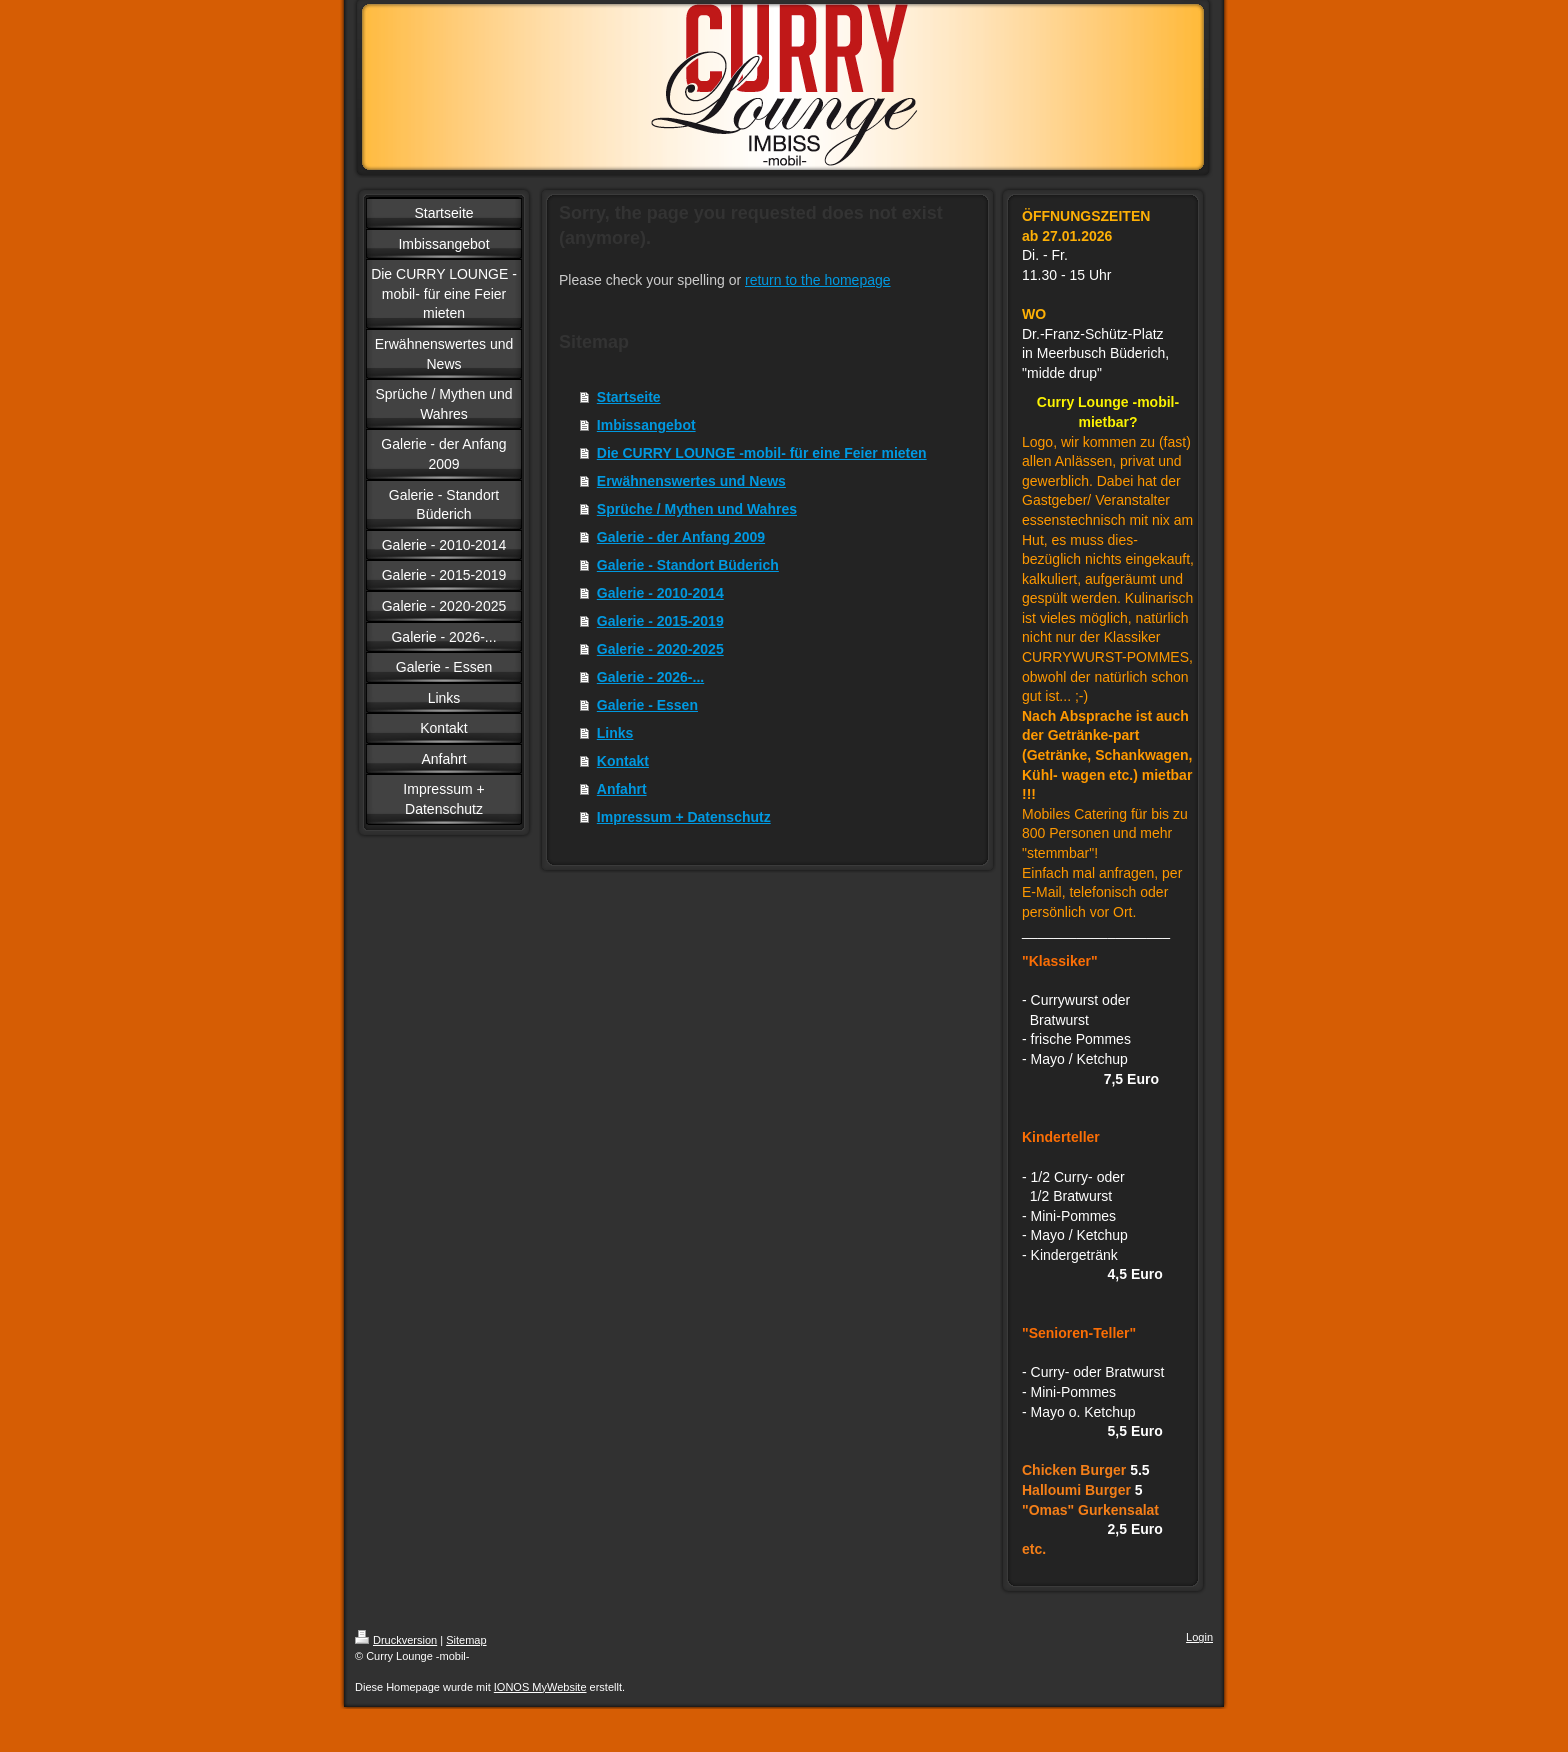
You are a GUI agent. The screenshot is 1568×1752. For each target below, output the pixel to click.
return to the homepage (818, 280)
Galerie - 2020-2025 (660, 649)
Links (615, 733)
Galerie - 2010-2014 (660, 593)
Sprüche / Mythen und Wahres (697, 509)
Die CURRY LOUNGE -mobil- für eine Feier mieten (762, 453)
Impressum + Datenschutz (684, 817)
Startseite (629, 397)
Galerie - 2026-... (650, 677)
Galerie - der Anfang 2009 (681, 537)
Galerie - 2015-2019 (660, 621)
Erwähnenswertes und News (691, 481)
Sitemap (466, 1640)
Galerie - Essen (647, 705)
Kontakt (623, 761)
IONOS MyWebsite (540, 1687)
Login (1199, 1637)
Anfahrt (622, 789)
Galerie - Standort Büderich (688, 565)
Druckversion (396, 1640)
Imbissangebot (646, 425)
